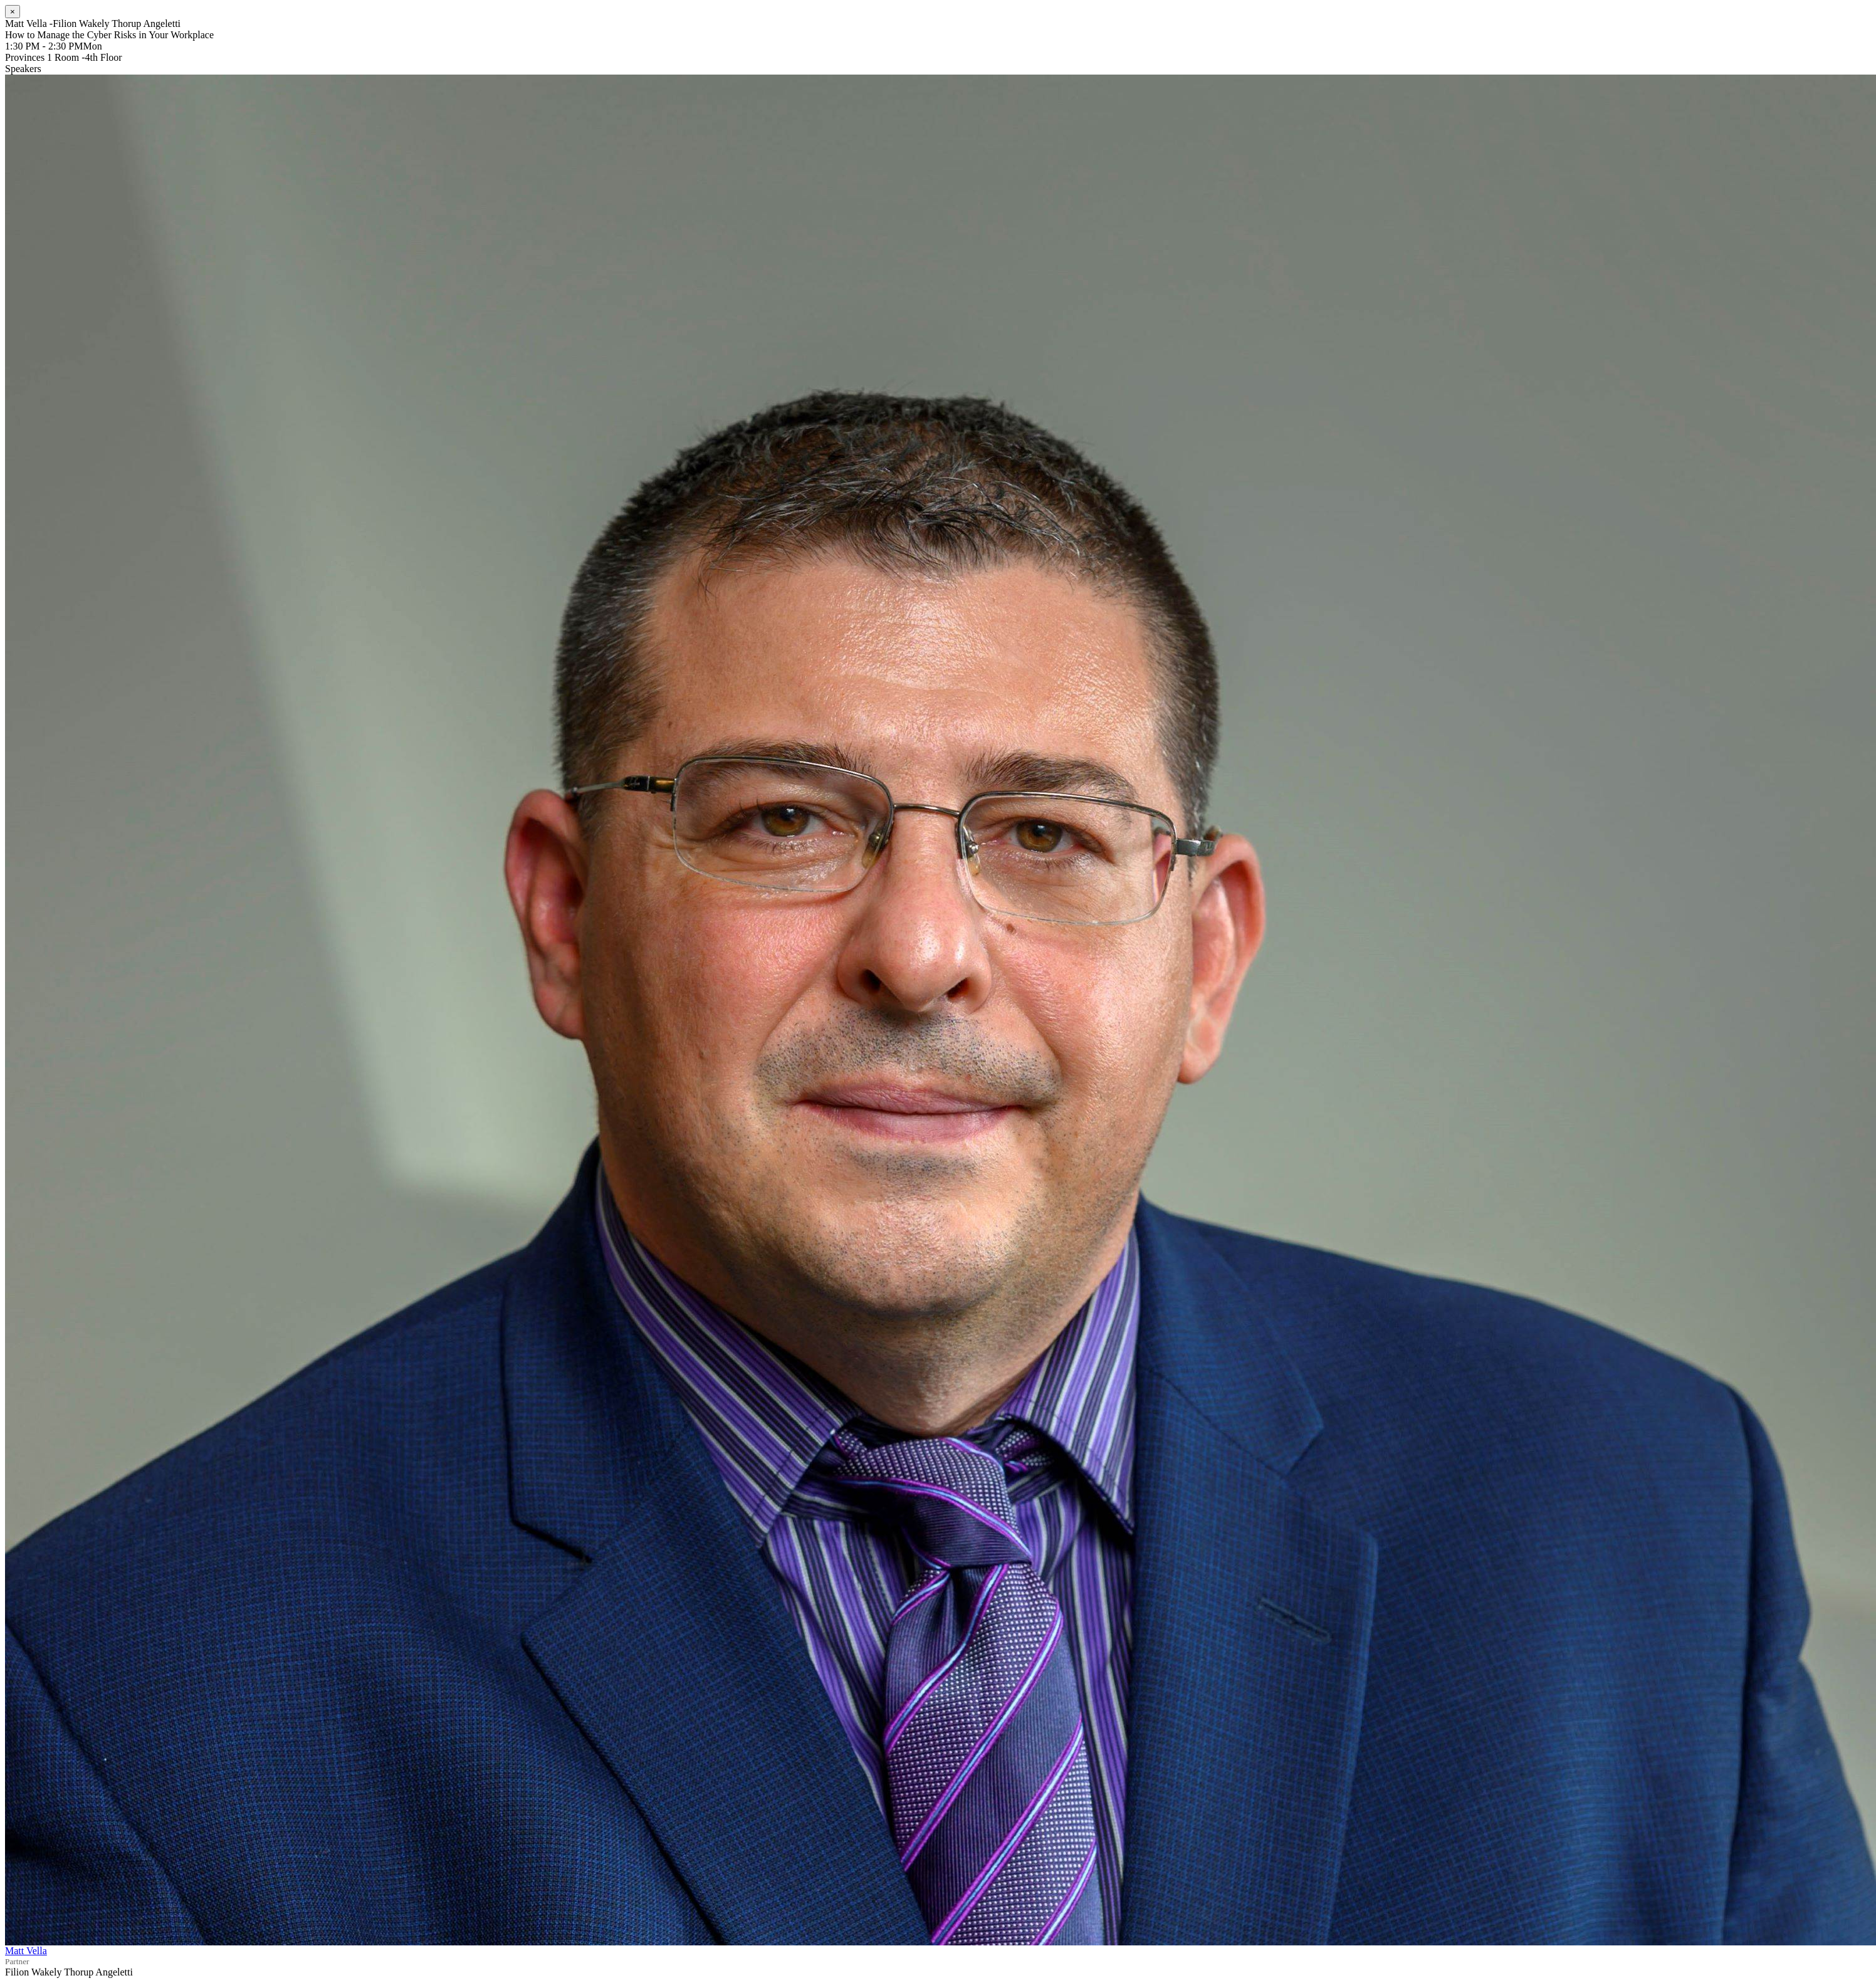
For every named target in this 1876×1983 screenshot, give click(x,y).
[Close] (12, 11)
